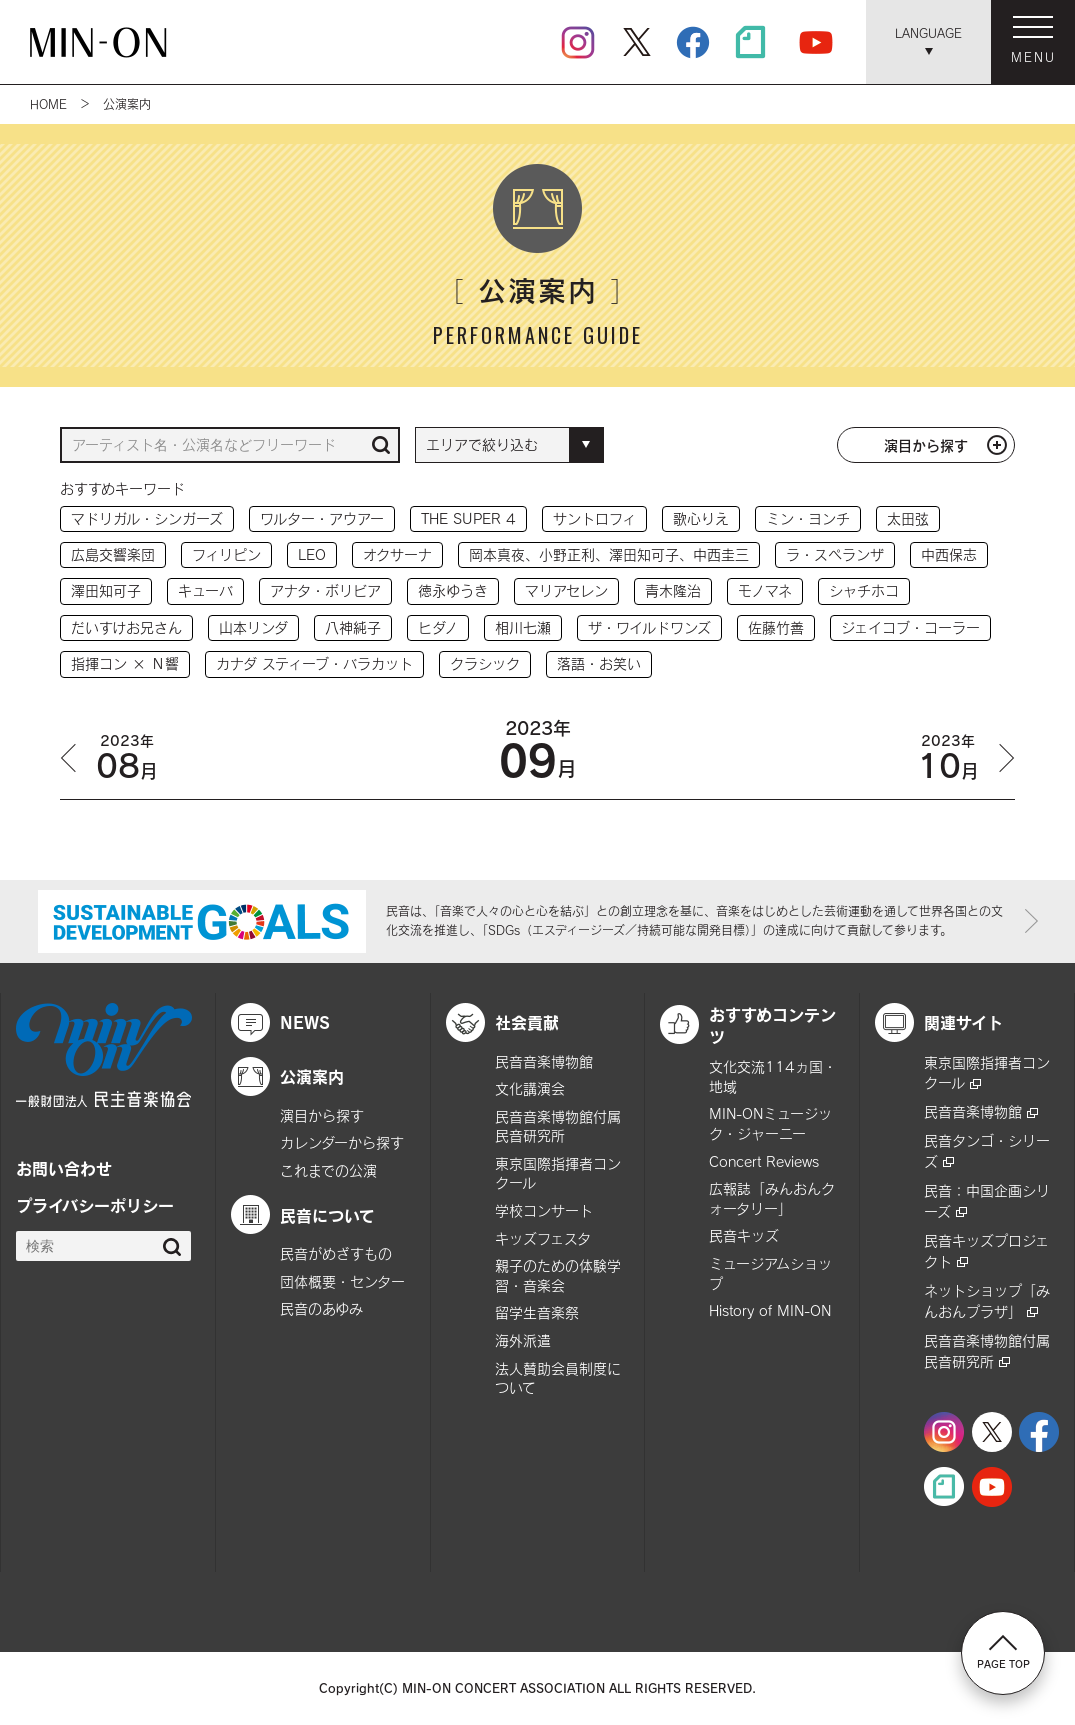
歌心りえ (701, 518)
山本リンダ (253, 627)
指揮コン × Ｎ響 (125, 663)
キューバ (205, 590)
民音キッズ (744, 1235)
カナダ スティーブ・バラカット (314, 663)
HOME (48, 104)
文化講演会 (530, 1088)
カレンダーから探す (342, 1142)
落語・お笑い (599, 663)
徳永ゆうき (453, 590)
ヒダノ (438, 627)
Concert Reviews (764, 1161)
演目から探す (926, 445)
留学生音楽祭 (537, 1312)
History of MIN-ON (770, 1310)
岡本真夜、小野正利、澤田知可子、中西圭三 (609, 554)
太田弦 (908, 518)
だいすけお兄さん (126, 627)
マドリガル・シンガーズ (147, 518)
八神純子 (353, 627)
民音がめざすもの (336, 1253)
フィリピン (226, 554)
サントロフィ (594, 518)
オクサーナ (397, 554)
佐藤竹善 (776, 627)
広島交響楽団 (113, 554)
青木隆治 (673, 590)
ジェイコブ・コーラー (910, 627)
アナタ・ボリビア (325, 590)
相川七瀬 (523, 627)
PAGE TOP (1003, 1652)
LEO (312, 554)
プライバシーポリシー (95, 1205)
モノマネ (765, 590)
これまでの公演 (328, 1170)
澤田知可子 (106, 590)
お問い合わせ (64, 1168)
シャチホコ (864, 590)
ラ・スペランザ (835, 554)
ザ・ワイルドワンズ (649, 627)
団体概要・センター (342, 1281)
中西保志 (949, 554)
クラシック (485, 663)
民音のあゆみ (321, 1308)
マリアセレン (566, 590)
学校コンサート (544, 1210)
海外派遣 (523, 1340)
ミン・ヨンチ (808, 518)
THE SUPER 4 (468, 518)
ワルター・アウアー (322, 518)
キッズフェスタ (543, 1238)
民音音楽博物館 (544, 1061)
